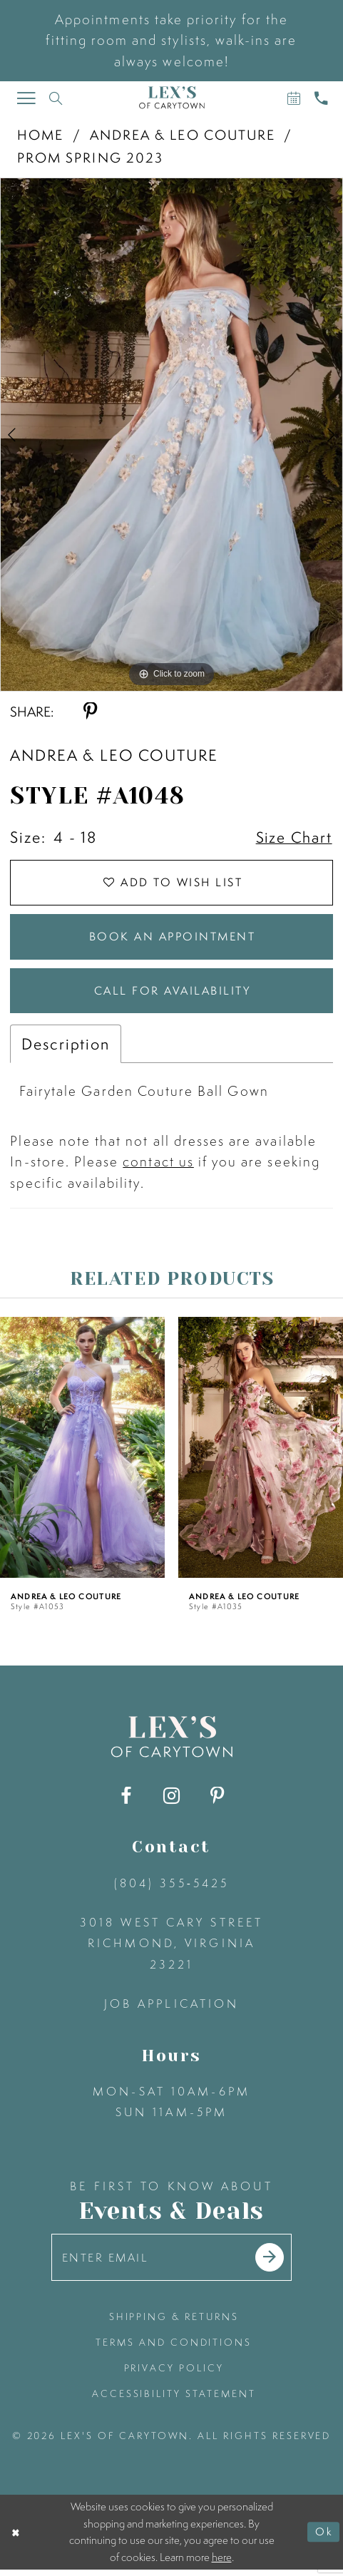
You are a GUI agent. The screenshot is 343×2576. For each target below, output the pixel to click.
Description (65, 1048)
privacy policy (174, 2374)
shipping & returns (174, 2322)
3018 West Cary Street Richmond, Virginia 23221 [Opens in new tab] (171, 1948)
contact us (158, 1166)
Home (40, 134)
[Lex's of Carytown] (171, 97)
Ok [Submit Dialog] (324, 2537)
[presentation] (82, 1451)
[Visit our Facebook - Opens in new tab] (125, 1801)
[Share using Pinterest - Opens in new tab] (90, 712)
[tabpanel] (171, 434)
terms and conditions (174, 2348)
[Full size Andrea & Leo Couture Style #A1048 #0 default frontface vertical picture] (171, 434)
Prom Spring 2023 (90, 157)
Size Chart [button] (293, 837)
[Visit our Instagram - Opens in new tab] (171, 1801)
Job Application (172, 2008)
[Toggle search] (55, 97)
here (222, 2563)
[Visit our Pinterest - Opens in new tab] (217, 1801)
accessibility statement (174, 2399)
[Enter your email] (171, 2263)
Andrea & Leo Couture (182, 134)
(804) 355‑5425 (172, 1887)
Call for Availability (172, 994)
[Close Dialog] (16, 2538)
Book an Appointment (172, 939)
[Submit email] (272, 2262)
